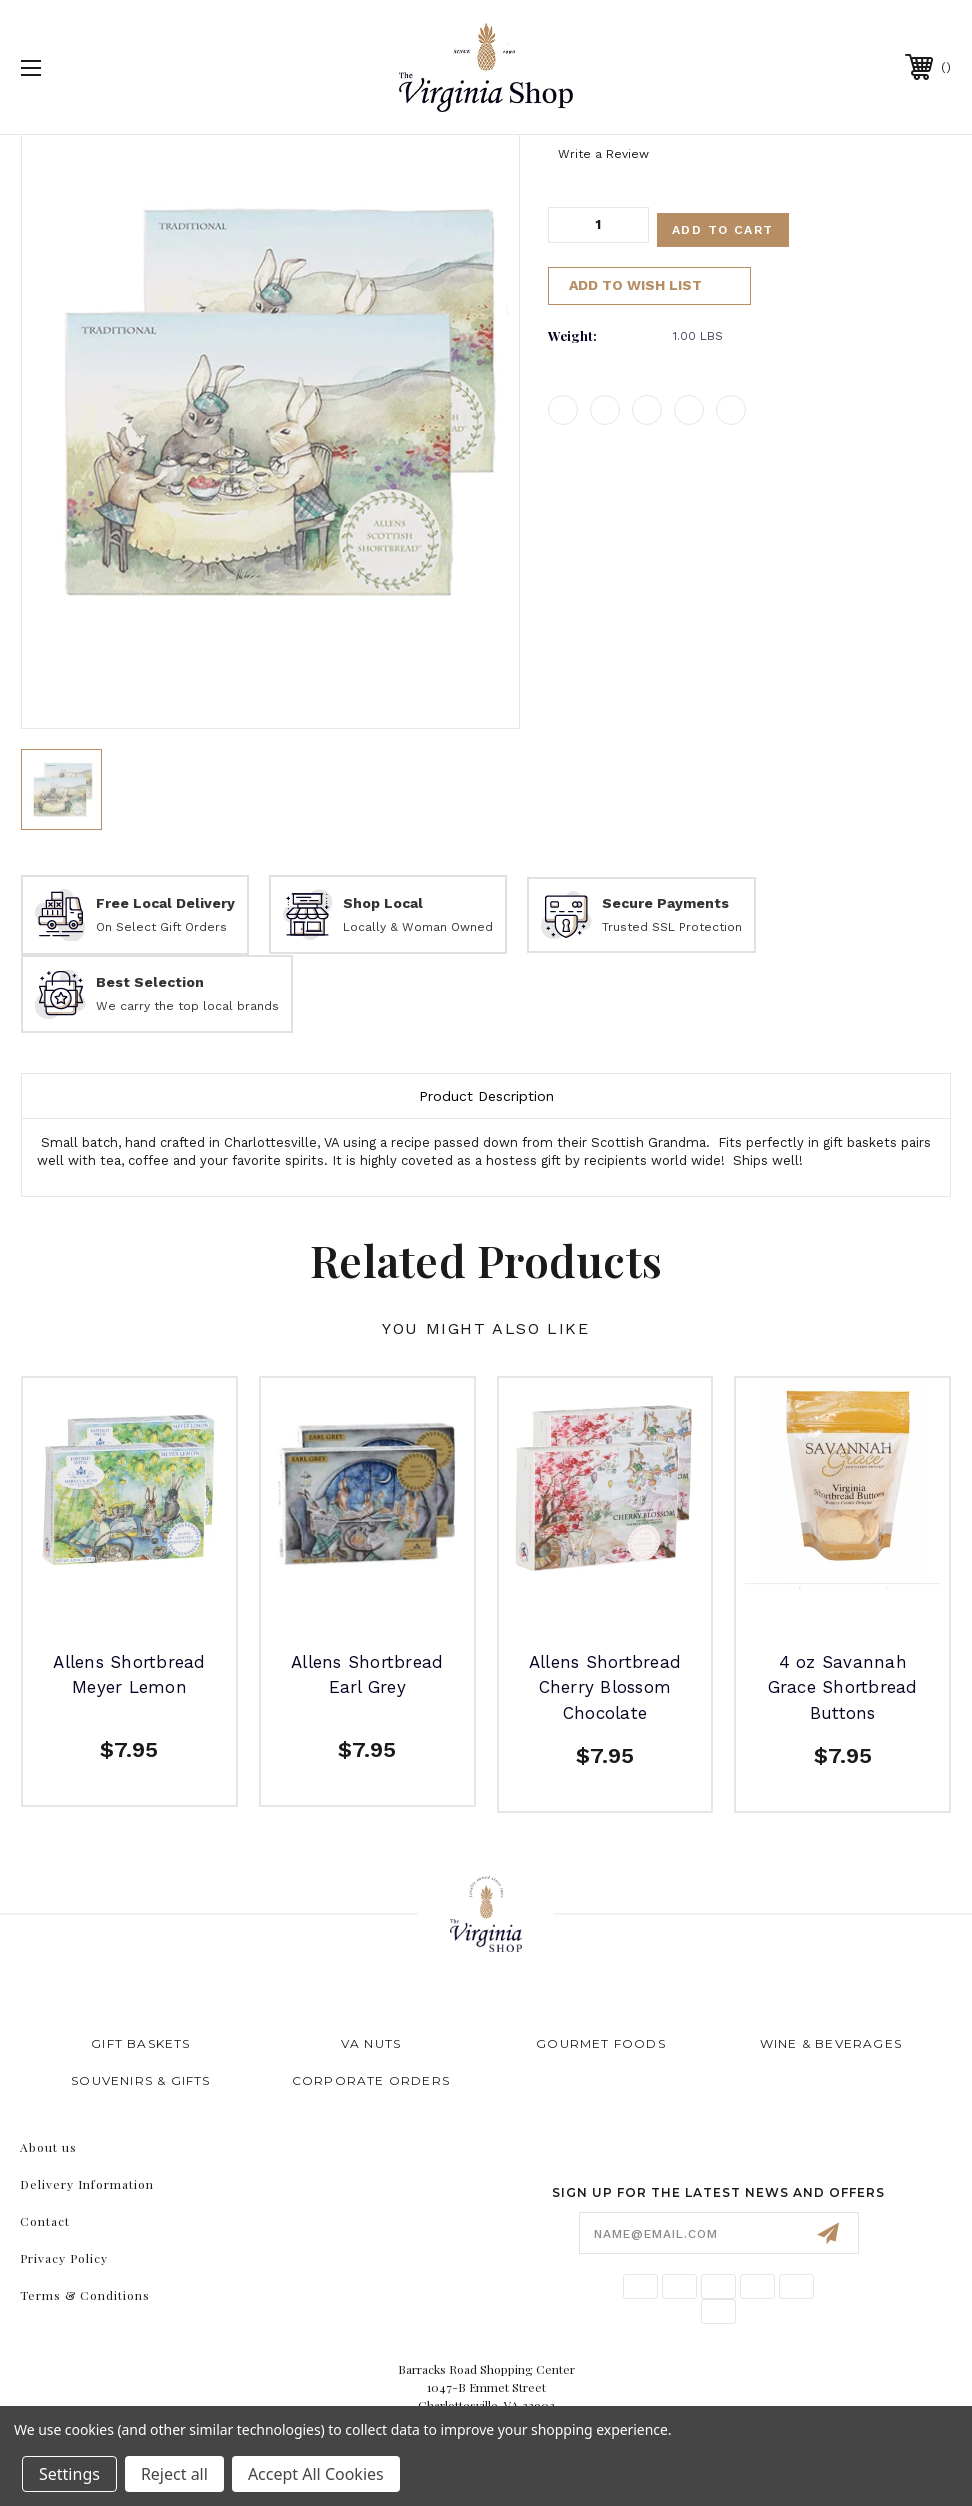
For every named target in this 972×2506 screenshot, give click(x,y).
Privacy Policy (64, 2258)
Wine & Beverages (831, 2043)
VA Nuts (371, 2043)
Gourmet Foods (601, 2043)
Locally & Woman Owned (418, 927)
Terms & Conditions (85, 2295)
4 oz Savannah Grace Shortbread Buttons (843, 1687)
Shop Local (383, 903)
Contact (45, 2221)
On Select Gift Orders (161, 927)
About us (48, 2147)
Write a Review (603, 154)
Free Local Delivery (165, 903)
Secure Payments (665, 903)
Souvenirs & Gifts (140, 2080)
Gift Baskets (140, 2043)
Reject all (174, 2474)
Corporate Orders (371, 2080)
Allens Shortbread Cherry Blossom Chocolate (605, 1687)
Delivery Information (87, 2184)
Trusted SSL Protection (672, 927)
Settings (69, 2474)
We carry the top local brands (187, 1006)
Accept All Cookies (316, 2474)
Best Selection (150, 982)
